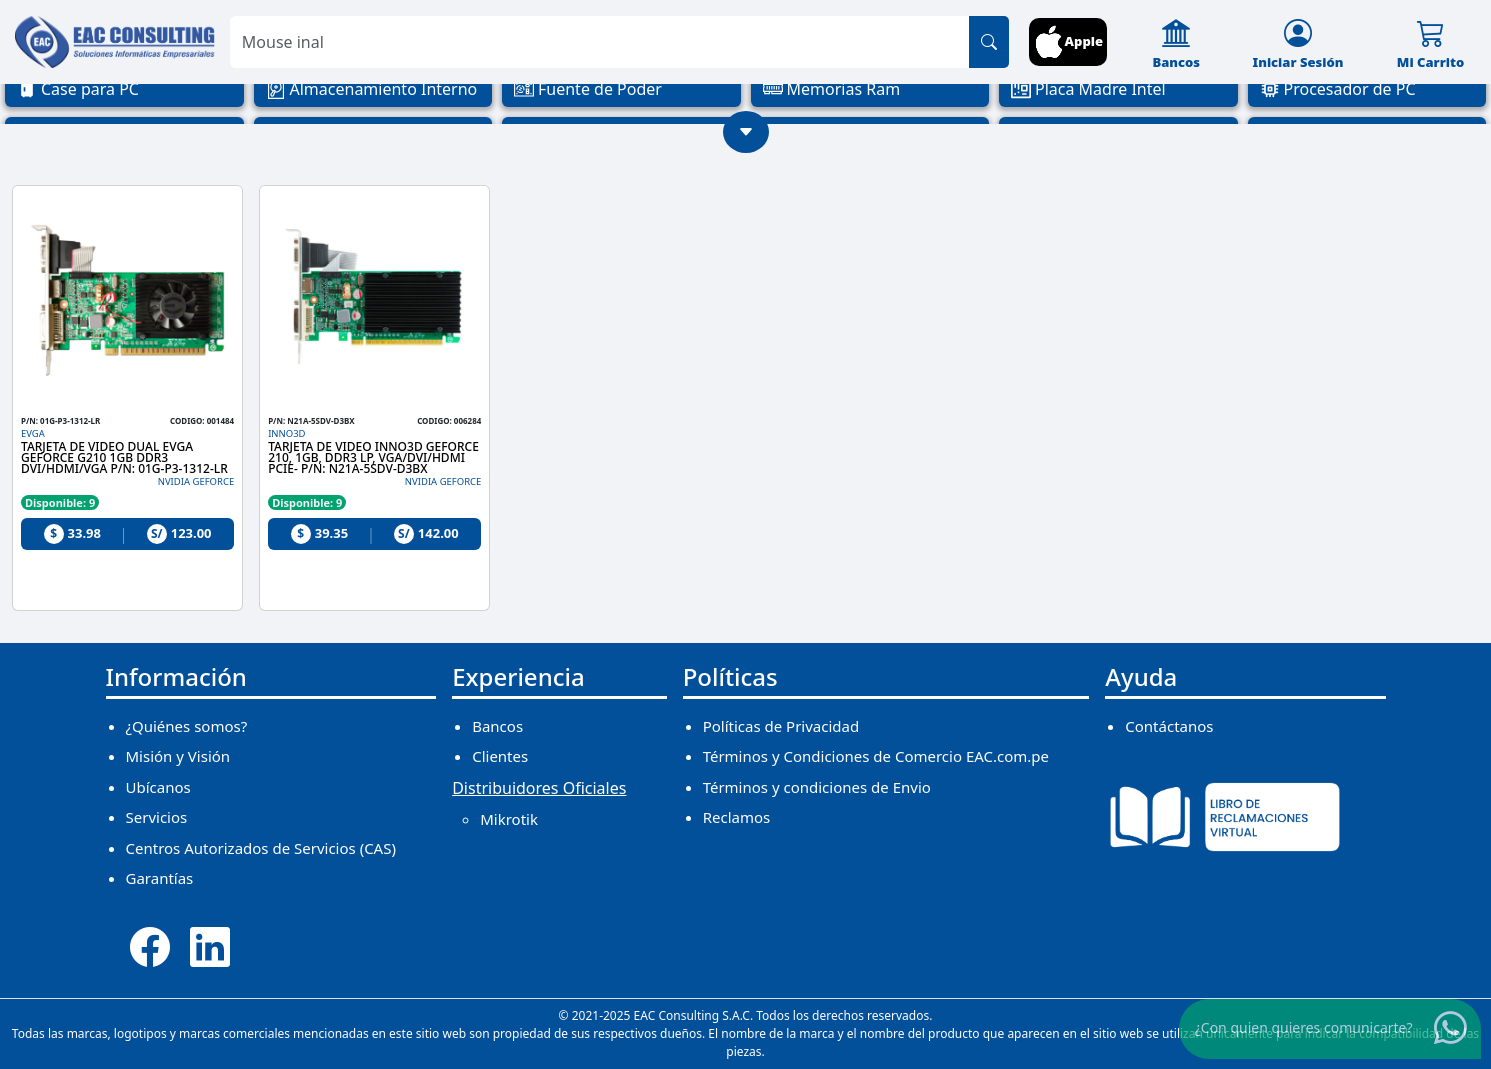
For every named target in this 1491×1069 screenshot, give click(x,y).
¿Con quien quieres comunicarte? (1304, 1027)
